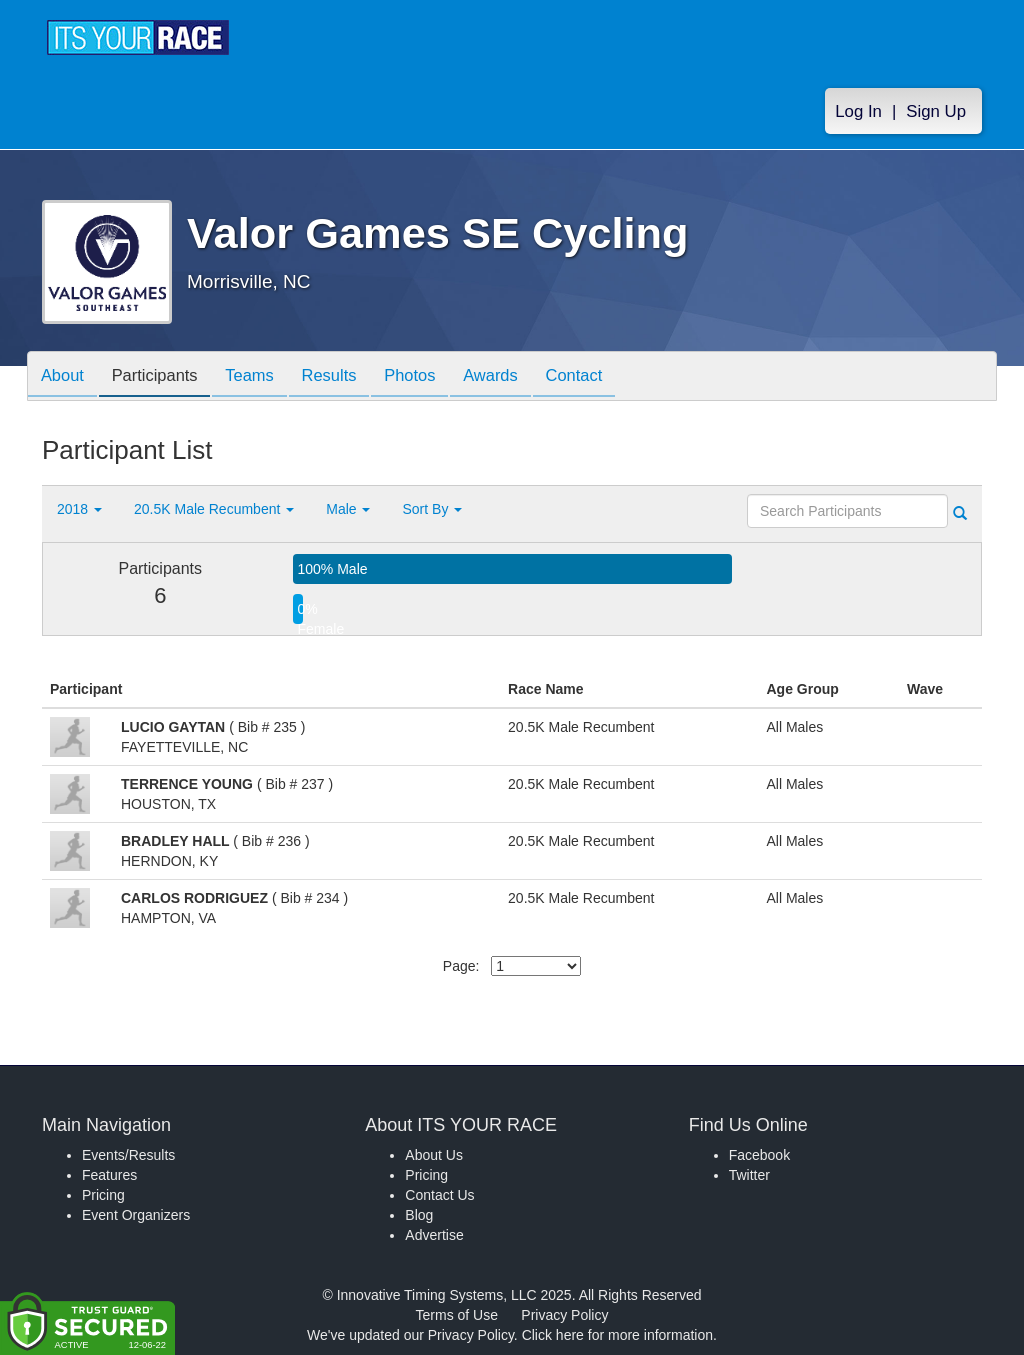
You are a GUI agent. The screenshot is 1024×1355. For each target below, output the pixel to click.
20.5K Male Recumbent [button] (214, 509)
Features (109, 1175)
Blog (419, 1215)
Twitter (749, 1175)
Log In (858, 111)
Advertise (434, 1235)
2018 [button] (79, 509)
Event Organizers (136, 1215)
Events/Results (128, 1155)
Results (348, 377)
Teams (263, 377)
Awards (520, 377)
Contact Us (439, 1195)
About (65, 377)
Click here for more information (617, 1335)
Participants (163, 377)
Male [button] (348, 509)
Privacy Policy (564, 1315)
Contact (609, 377)
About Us (434, 1155)
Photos (434, 377)
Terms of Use (457, 1315)
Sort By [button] (432, 509)
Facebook (759, 1155)
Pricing (103, 1195)
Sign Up (936, 111)
